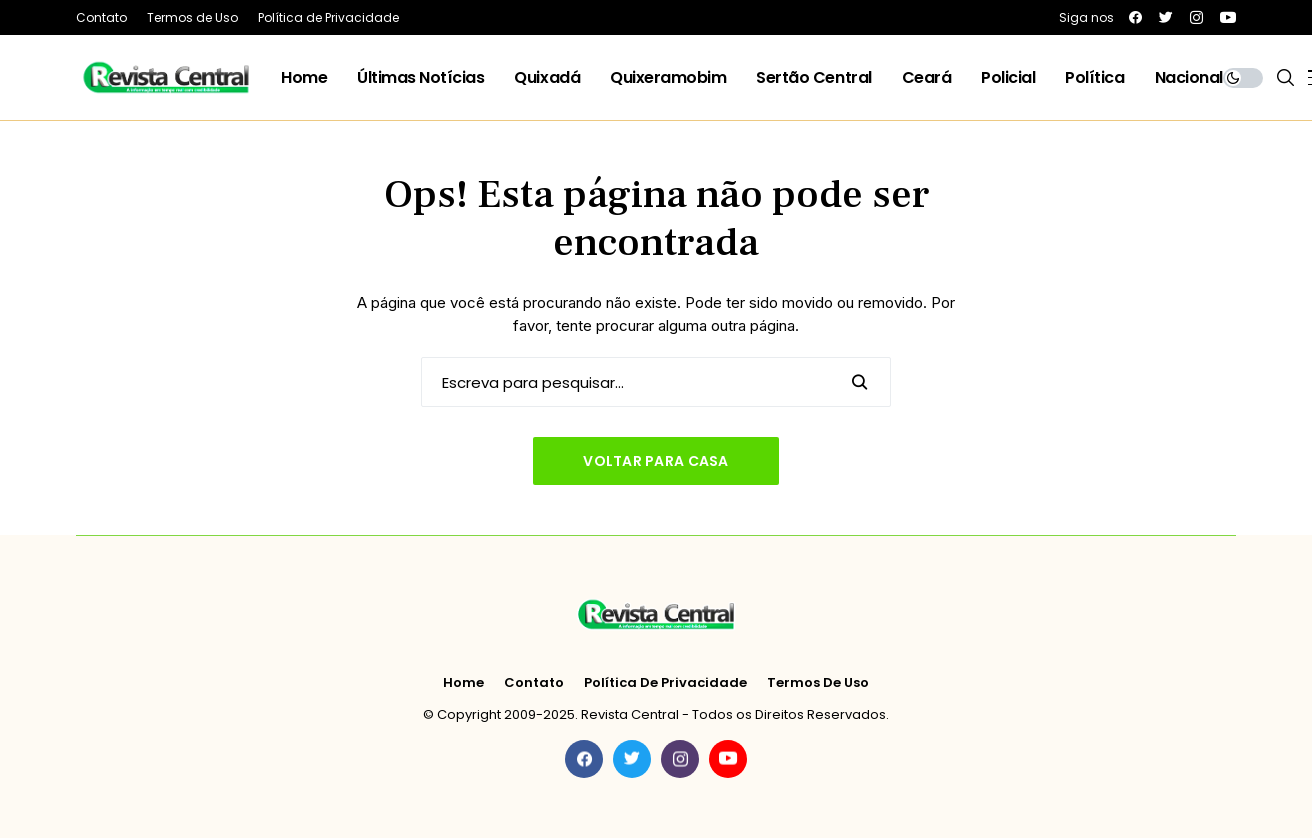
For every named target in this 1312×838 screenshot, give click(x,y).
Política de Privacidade (665, 683)
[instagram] (1196, 17)
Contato (534, 683)
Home (463, 683)
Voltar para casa (655, 461)
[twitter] (1166, 17)
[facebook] (1135, 17)
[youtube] (1228, 17)
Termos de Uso (818, 683)
